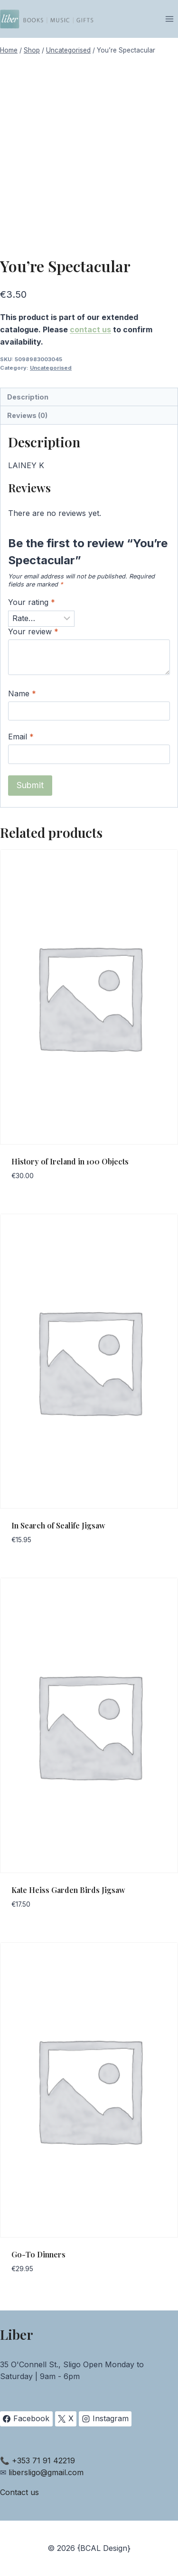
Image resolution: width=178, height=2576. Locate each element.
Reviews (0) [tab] (27, 415)
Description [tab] (27, 397)
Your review (33, 631)
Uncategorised (51, 367)
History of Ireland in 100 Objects (70, 1161)
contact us (90, 329)
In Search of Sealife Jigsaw (58, 1525)
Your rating (31, 602)
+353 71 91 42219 (43, 2460)
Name (22, 693)
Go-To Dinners (38, 2254)
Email (21, 736)
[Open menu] (169, 18)
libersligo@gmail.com (46, 2472)
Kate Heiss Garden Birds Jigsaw (68, 1890)
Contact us (19, 2492)
